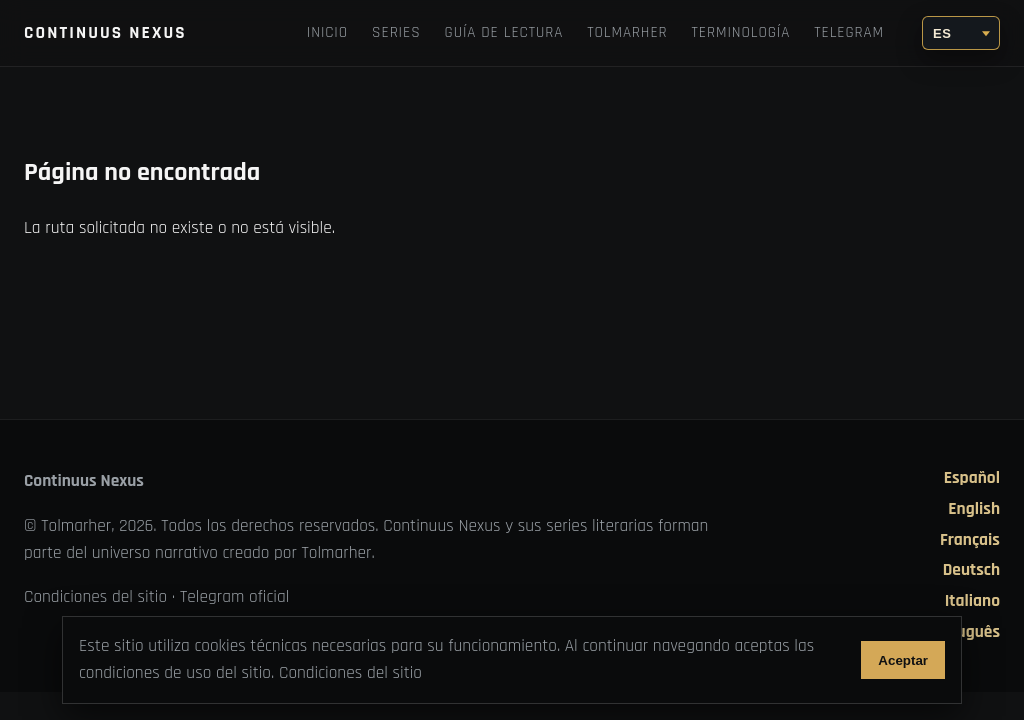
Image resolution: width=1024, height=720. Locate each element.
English (974, 509)
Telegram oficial (235, 597)
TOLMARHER (627, 32)
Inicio (327, 32)
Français (970, 540)
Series (396, 32)
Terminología (741, 32)
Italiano (972, 601)
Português (963, 632)
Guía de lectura (504, 32)
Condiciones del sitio (95, 597)
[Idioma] (961, 33)
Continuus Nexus (105, 33)
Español (972, 478)
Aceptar (903, 660)
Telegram (849, 32)
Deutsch (971, 570)
